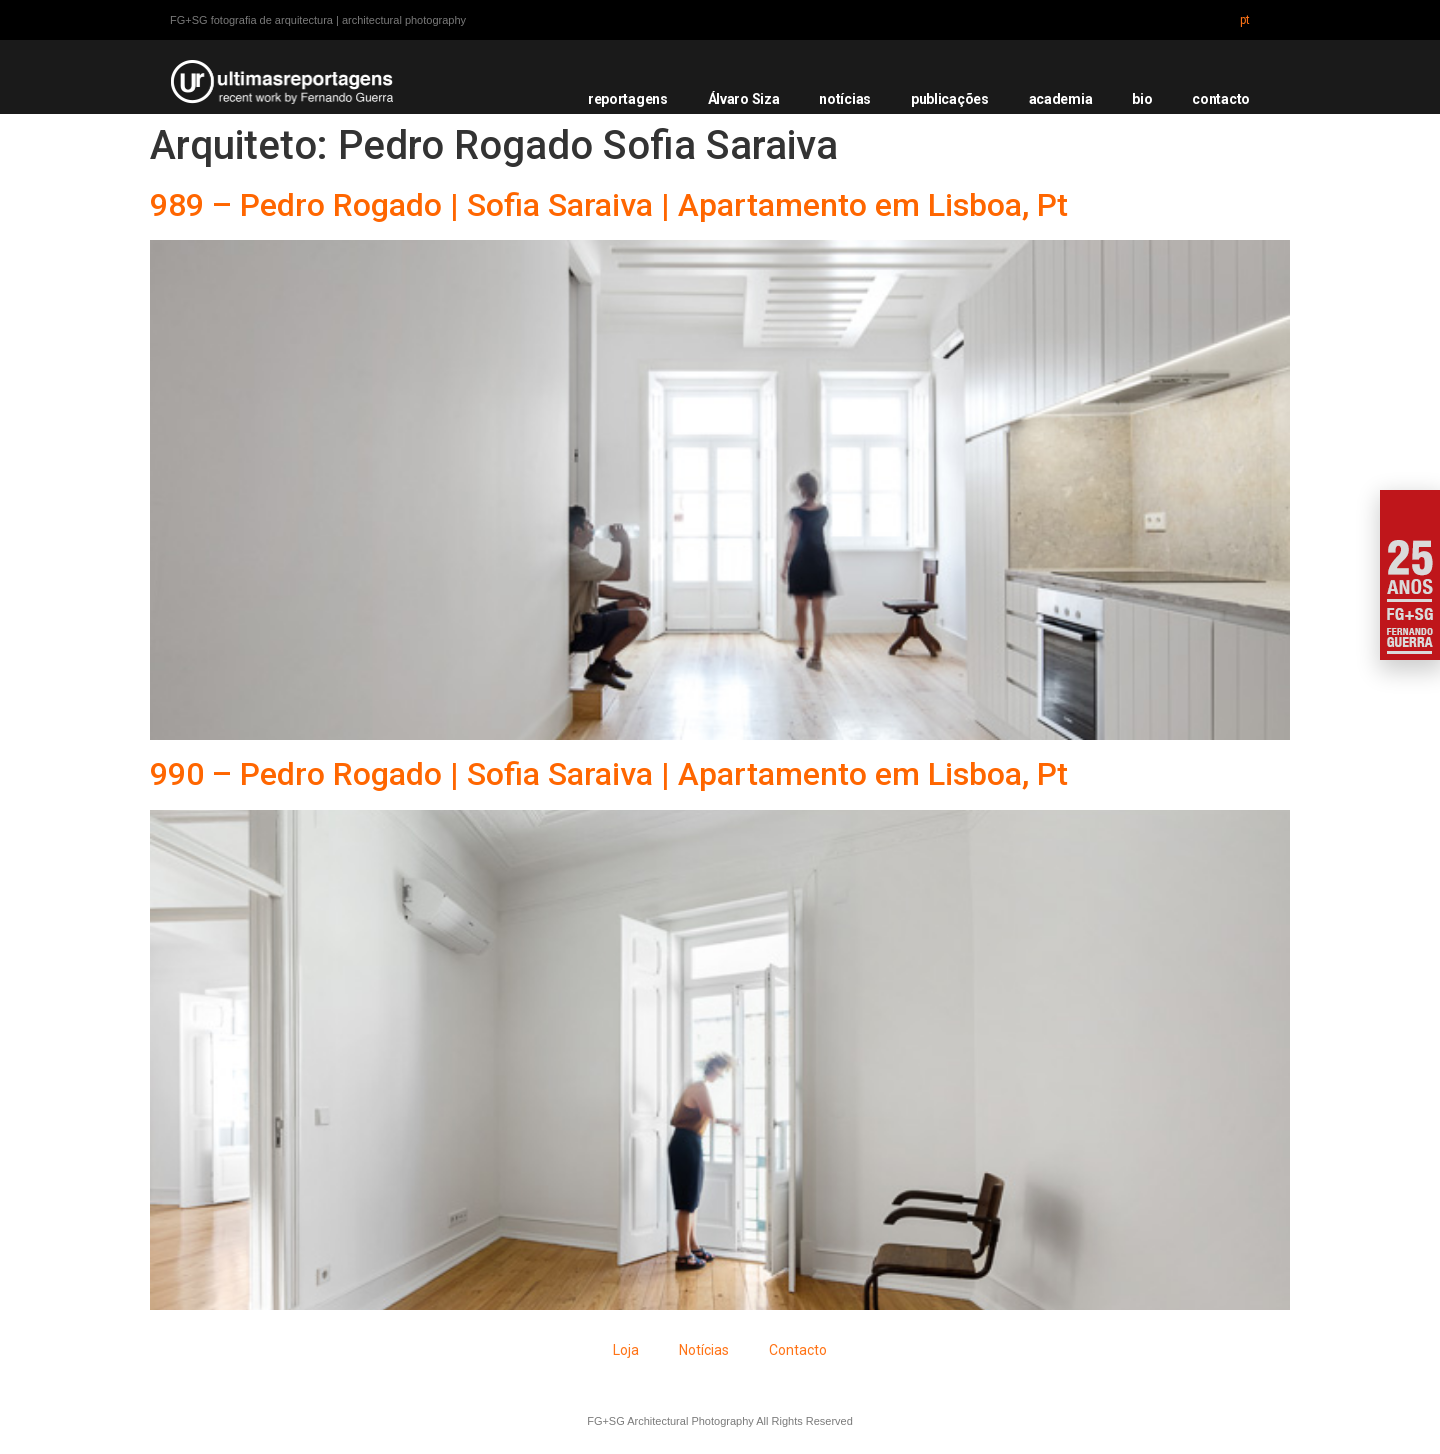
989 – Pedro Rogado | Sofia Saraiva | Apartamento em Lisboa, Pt (609, 205)
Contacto (798, 1350)
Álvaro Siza (744, 99)
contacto (1221, 99)
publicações (950, 99)
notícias (845, 99)
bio (1142, 99)
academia (1061, 99)
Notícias (704, 1350)
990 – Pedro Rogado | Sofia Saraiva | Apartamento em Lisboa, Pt (609, 774)
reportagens (628, 99)
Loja (626, 1350)
